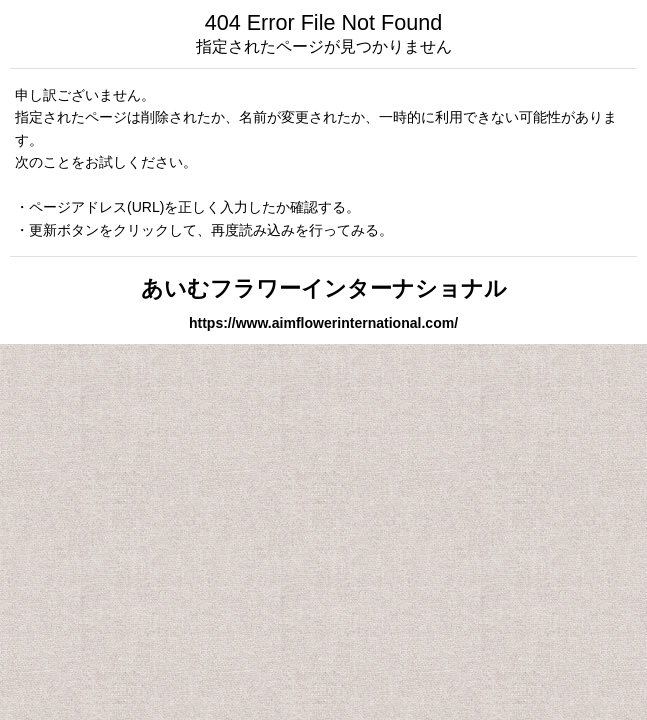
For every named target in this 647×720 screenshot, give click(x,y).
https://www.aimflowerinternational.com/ (323, 323)
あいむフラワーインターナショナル (324, 288)
